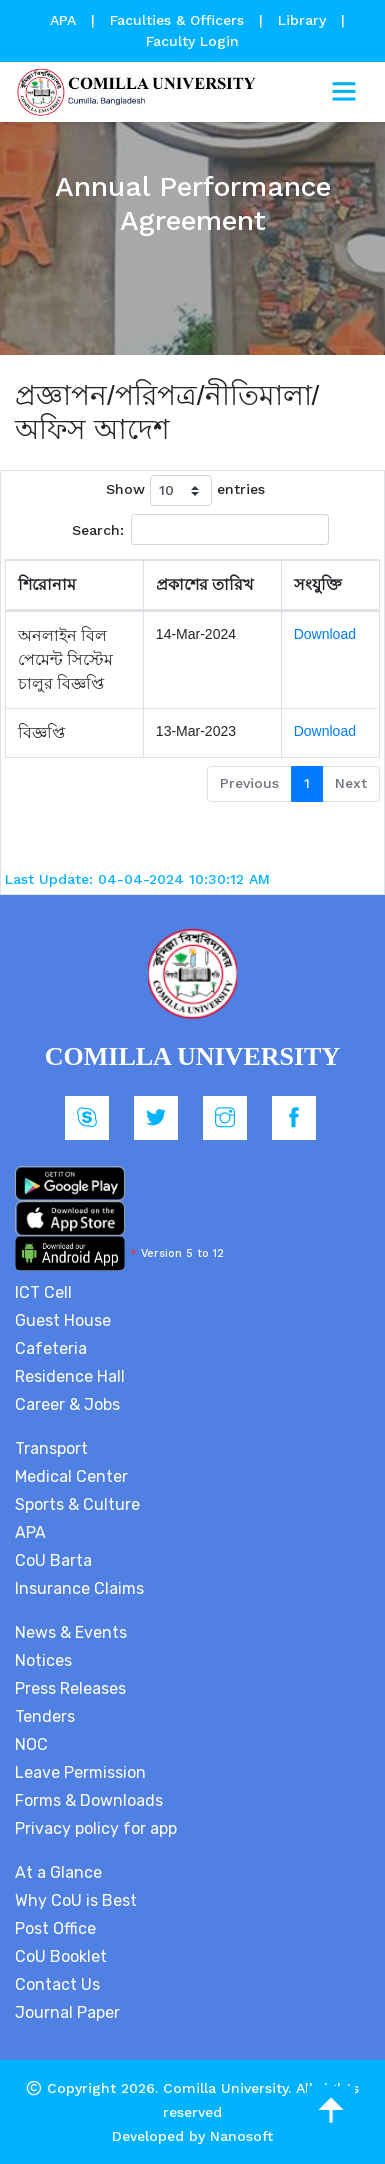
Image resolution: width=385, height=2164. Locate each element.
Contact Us (57, 1984)
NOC (31, 1744)
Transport (51, 1448)
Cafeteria (51, 1348)
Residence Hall (70, 1376)
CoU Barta (53, 1560)
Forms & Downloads (89, 1800)
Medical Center (71, 1476)
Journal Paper (67, 2012)
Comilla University (225, 2088)
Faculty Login (192, 41)
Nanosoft (241, 2136)
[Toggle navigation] (344, 92)
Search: (200, 529)
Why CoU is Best (76, 1900)
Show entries (185, 490)
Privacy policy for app (96, 1828)
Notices (43, 1660)
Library (304, 20)
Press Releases (70, 1688)
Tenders (45, 1716)
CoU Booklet (61, 1956)
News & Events (71, 1632)
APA (65, 20)
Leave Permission (80, 1772)
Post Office (55, 1928)
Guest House (63, 1320)
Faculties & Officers (177, 20)
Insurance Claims (79, 1588)
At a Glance (58, 1872)
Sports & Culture (77, 1504)
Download (325, 634)
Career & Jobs (67, 1404)
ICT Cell (43, 1292)
